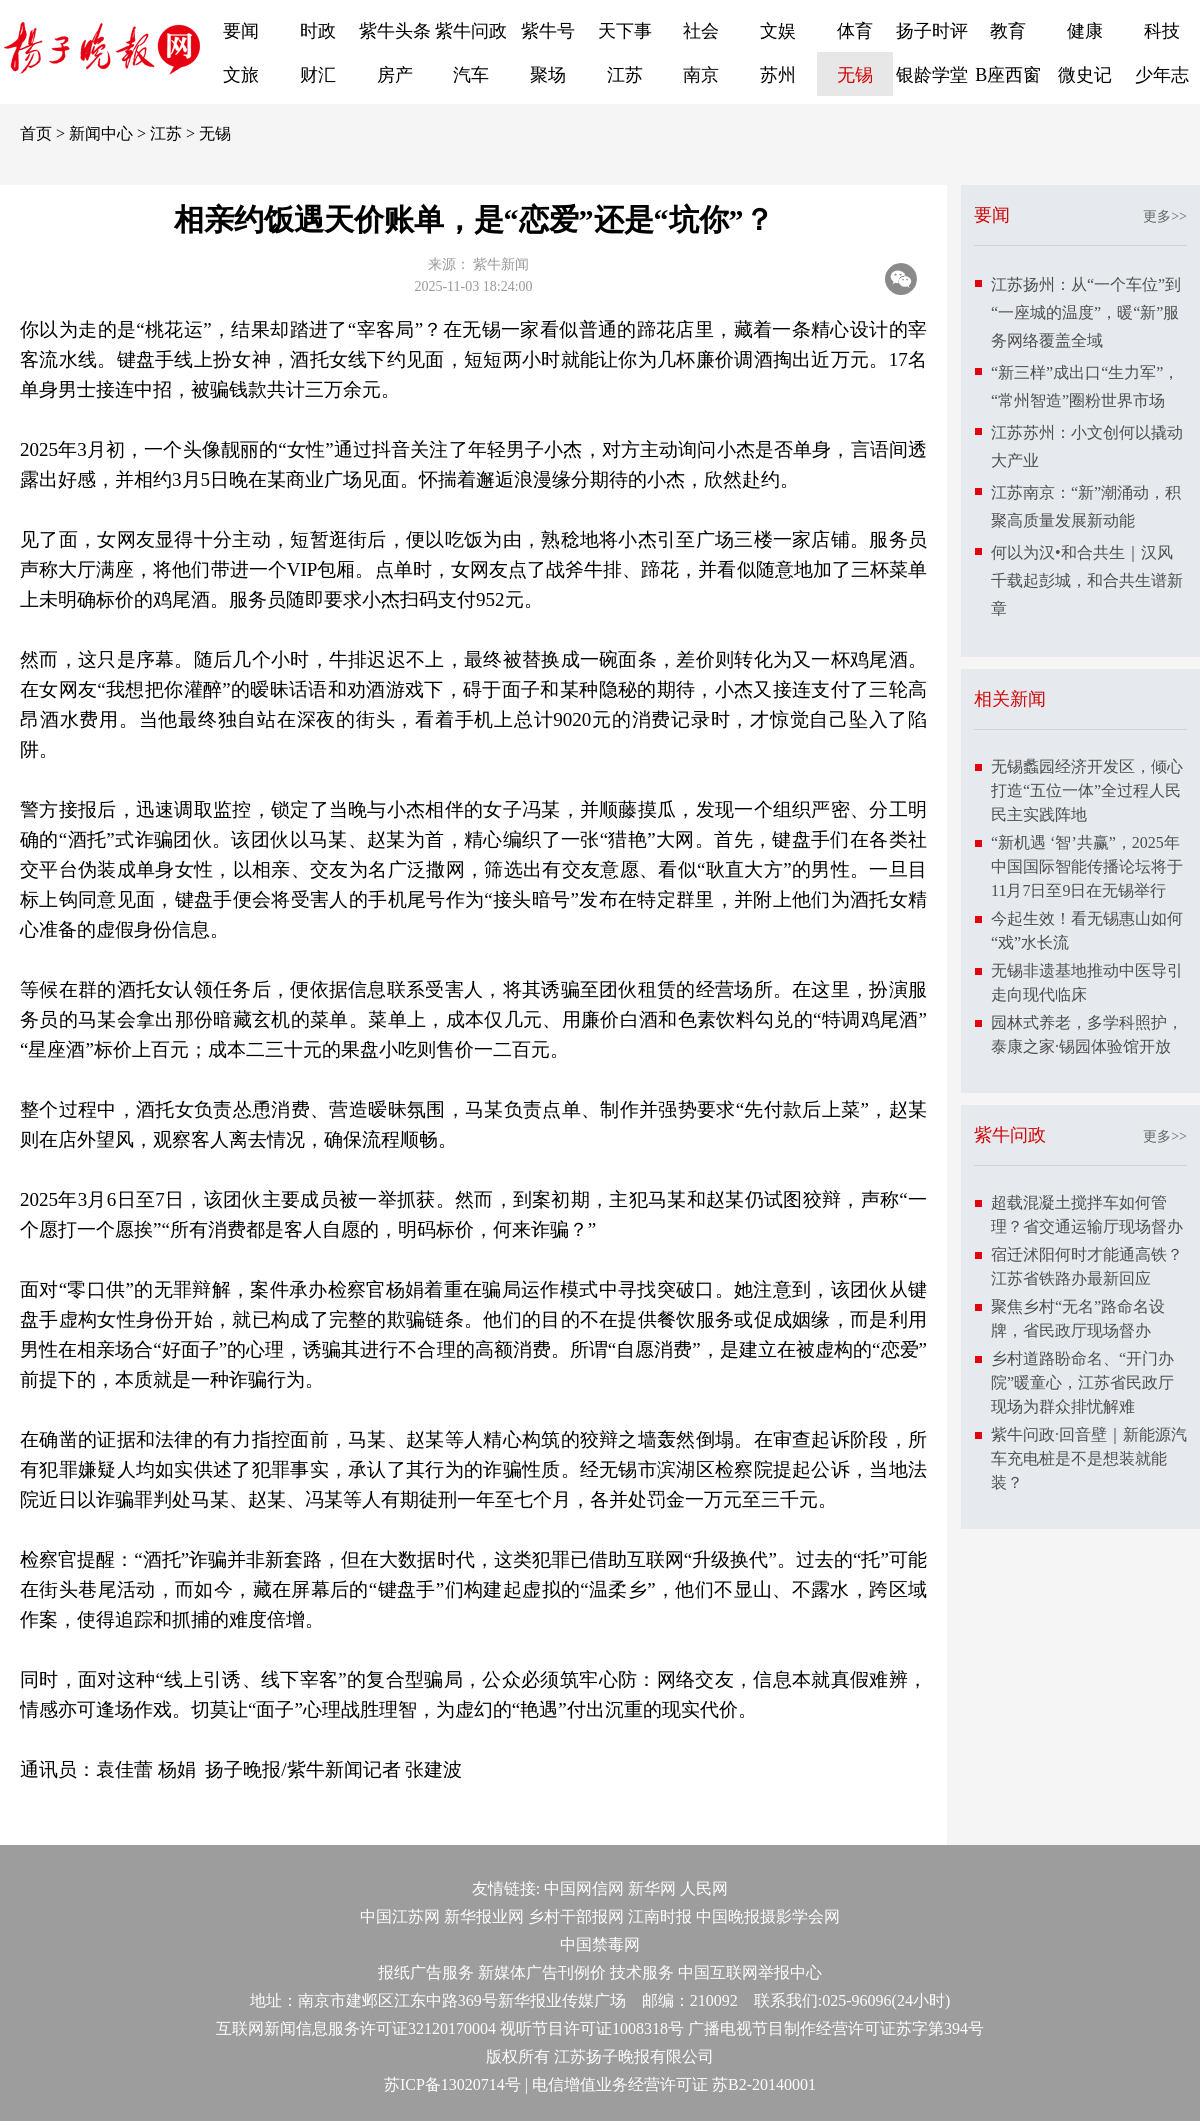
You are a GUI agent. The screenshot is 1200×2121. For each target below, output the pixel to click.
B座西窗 (1008, 75)
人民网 (704, 1888)
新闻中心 (101, 133)
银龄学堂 (932, 75)
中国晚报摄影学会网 (768, 1916)
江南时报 (660, 1916)
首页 (36, 133)
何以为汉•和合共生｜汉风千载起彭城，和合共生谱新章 (1087, 580)
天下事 (625, 31)
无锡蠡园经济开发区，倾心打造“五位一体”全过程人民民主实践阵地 (1087, 790)
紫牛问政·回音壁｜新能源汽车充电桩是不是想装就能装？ (1089, 1458)
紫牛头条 (395, 31)
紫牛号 (548, 31)
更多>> (1165, 216)
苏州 (778, 75)
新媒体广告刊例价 (542, 1972)
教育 (1008, 31)
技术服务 (642, 1972)
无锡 (855, 75)
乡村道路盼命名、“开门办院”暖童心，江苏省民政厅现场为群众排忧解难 (1082, 1382)
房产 (395, 75)
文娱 (778, 31)
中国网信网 (584, 1888)
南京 (701, 75)
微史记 (1085, 75)
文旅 (241, 75)
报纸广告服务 (426, 1972)
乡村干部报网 (576, 1916)
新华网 (652, 1888)
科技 (1162, 31)
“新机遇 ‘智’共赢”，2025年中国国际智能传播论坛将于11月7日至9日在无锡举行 (1087, 866)
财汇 (318, 75)
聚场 (548, 75)
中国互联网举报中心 (750, 1972)
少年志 (1162, 75)
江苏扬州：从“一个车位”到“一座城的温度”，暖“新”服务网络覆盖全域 (1086, 312)
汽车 (471, 75)
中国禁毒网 (600, 1944)
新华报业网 (484, 1916)
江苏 (625, 75)
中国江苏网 (400, 1916)
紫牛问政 (471, 31)
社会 (701, 31)
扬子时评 (932, 31)
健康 (1085, 31)
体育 (855, 31)
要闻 (241, 31)
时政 (318, 31)
